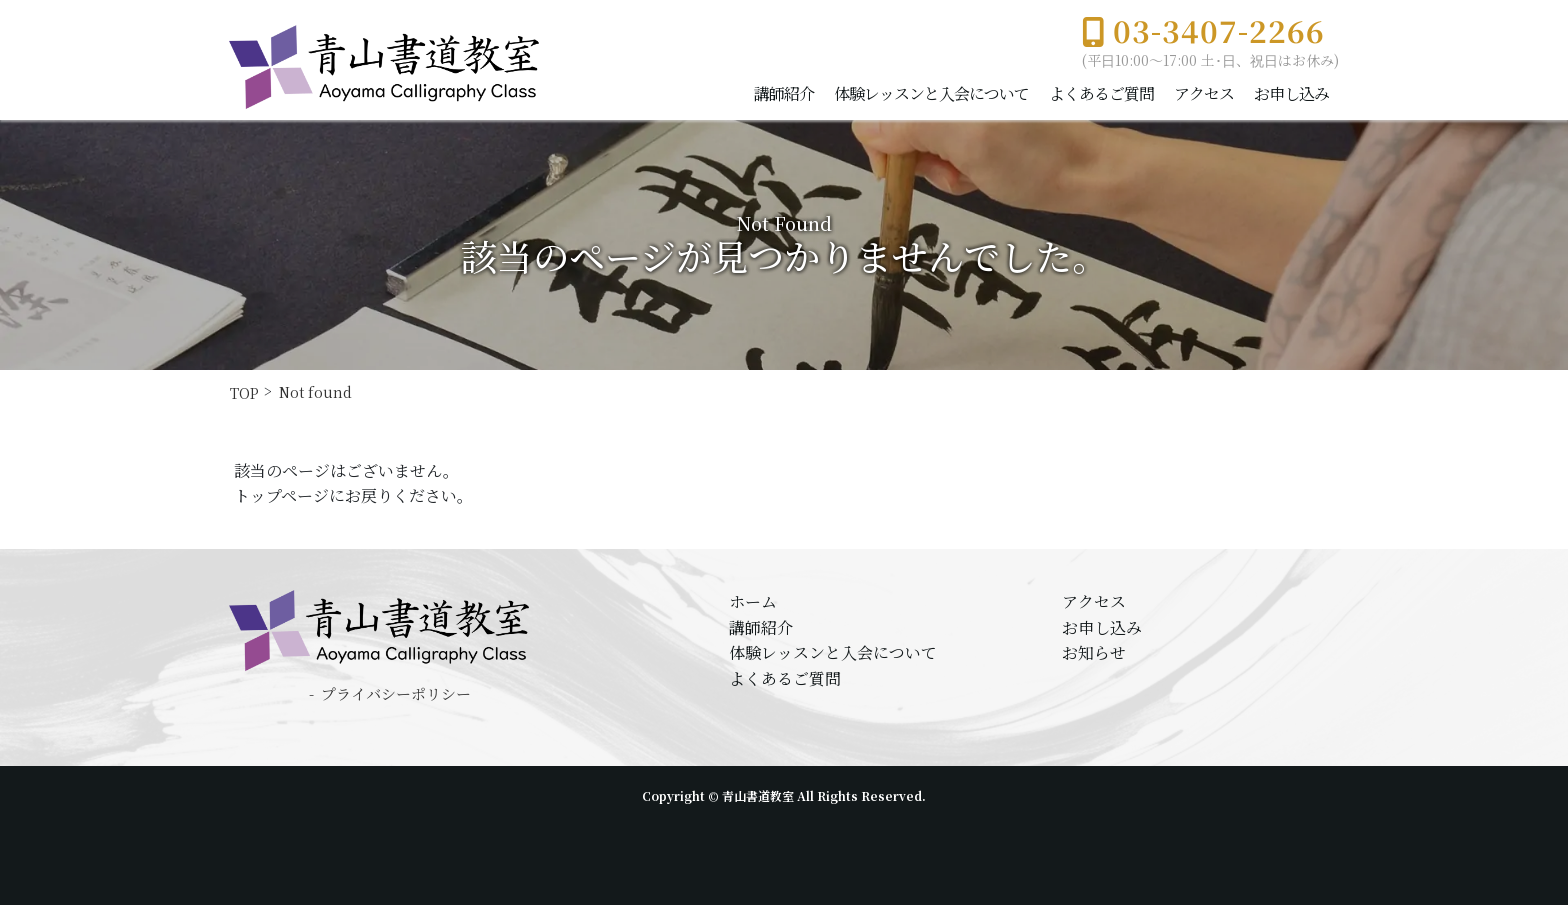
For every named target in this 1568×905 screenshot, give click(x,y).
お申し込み (1291, 93)
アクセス (1204, 93)
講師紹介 (784, 93)
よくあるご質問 (1101, 93)
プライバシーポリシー (396, 693)
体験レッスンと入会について (931, 93)
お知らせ (1094, 652)
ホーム (753, 601)
